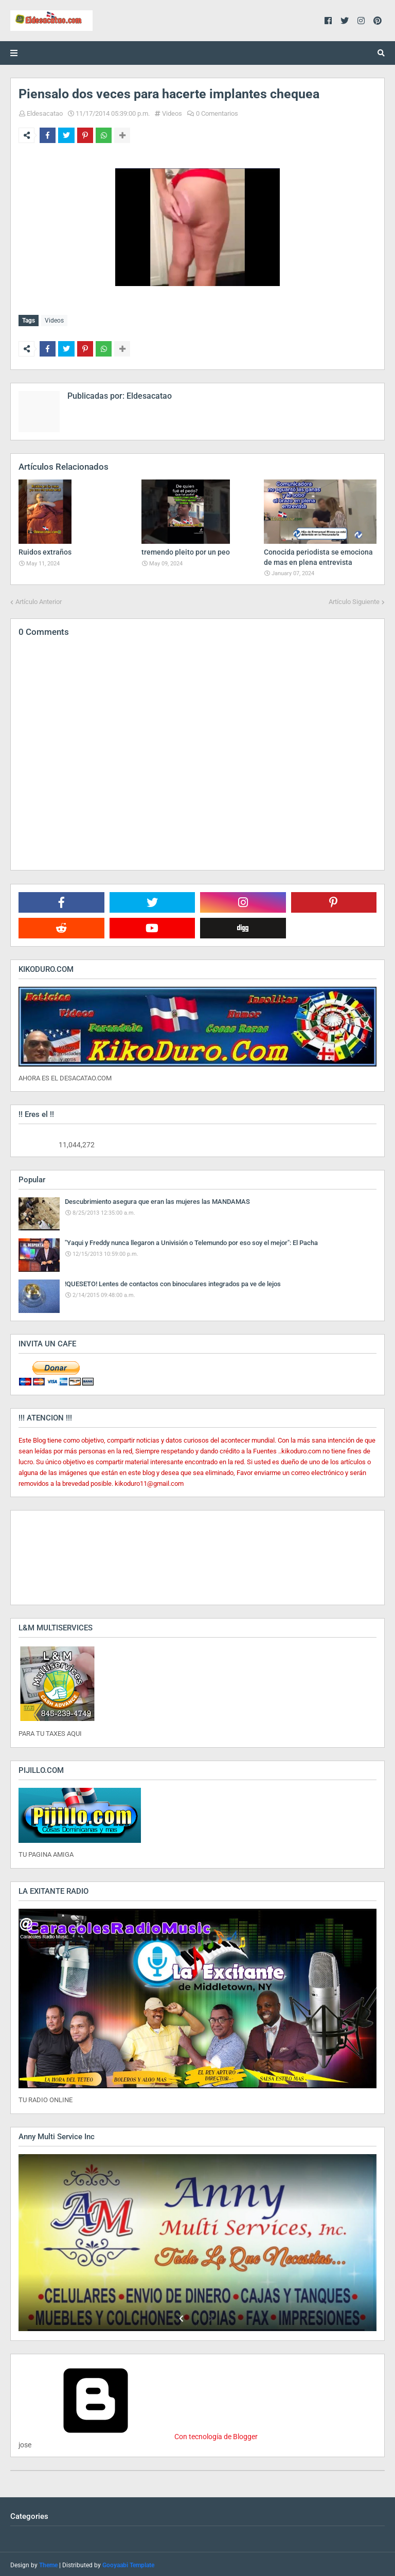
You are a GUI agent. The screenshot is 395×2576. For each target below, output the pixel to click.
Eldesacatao (45, 113)
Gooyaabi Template (128, 2563)
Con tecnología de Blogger (138, 2434)
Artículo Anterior (38, 599)
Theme (48, 2563)
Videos (172, 113)
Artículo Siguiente (354, 599)
